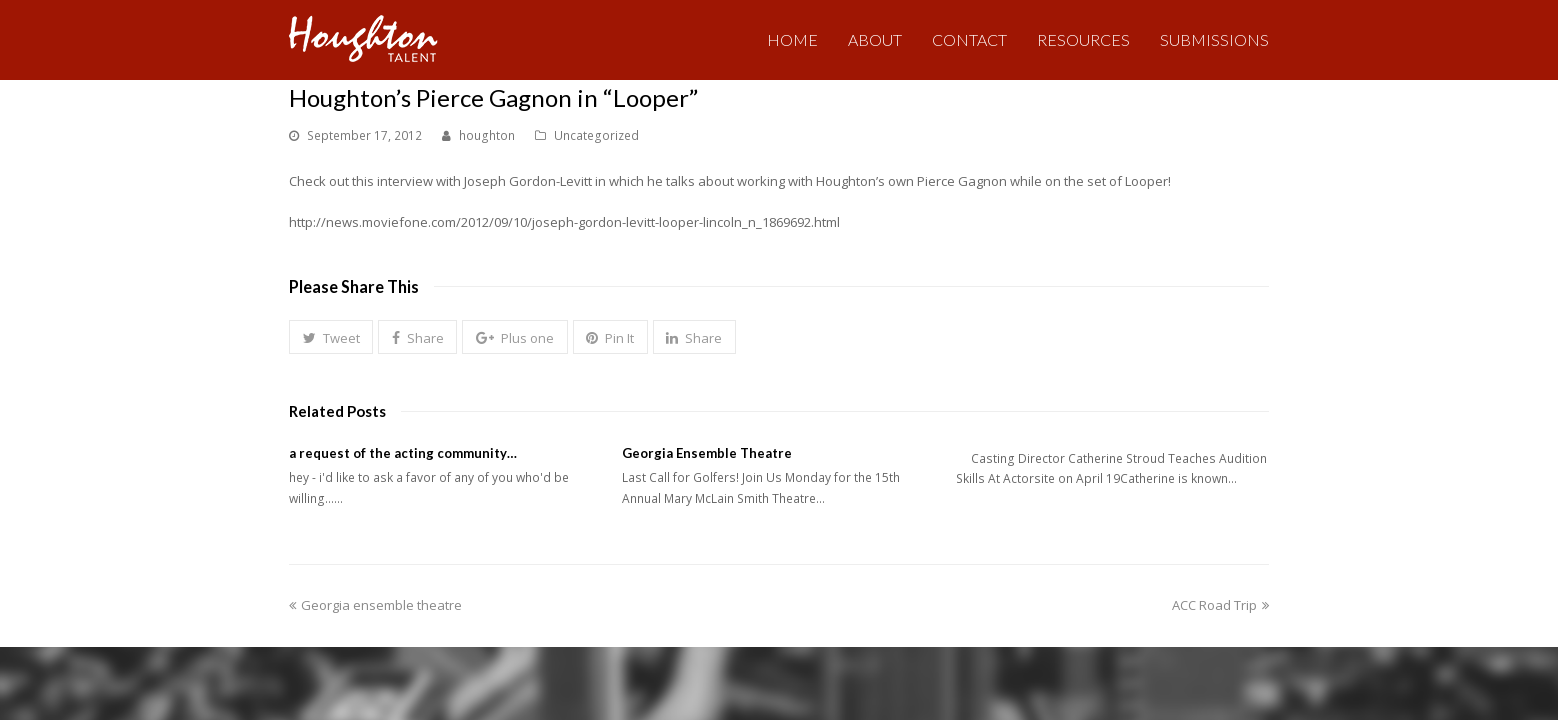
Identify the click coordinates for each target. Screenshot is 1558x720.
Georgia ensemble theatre (375, 605)
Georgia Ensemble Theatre (707, 453)
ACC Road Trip (1220, 605)
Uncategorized (596, 135)
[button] (331, 337)
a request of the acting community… (403, 453)
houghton (487, 135)
